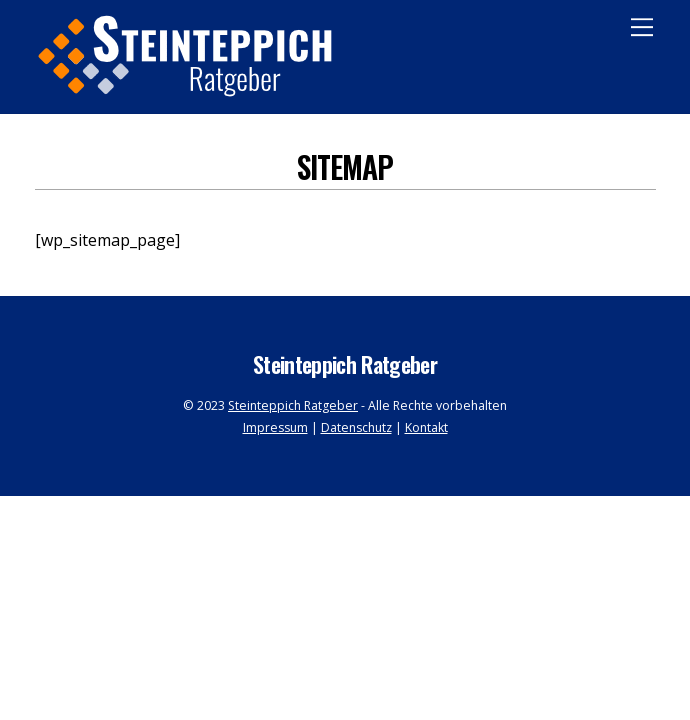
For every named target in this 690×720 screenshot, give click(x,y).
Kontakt (426, 427)
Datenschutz (356, 427)
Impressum (275, 427)
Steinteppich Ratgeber (293, 405)
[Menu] (642, 27)
